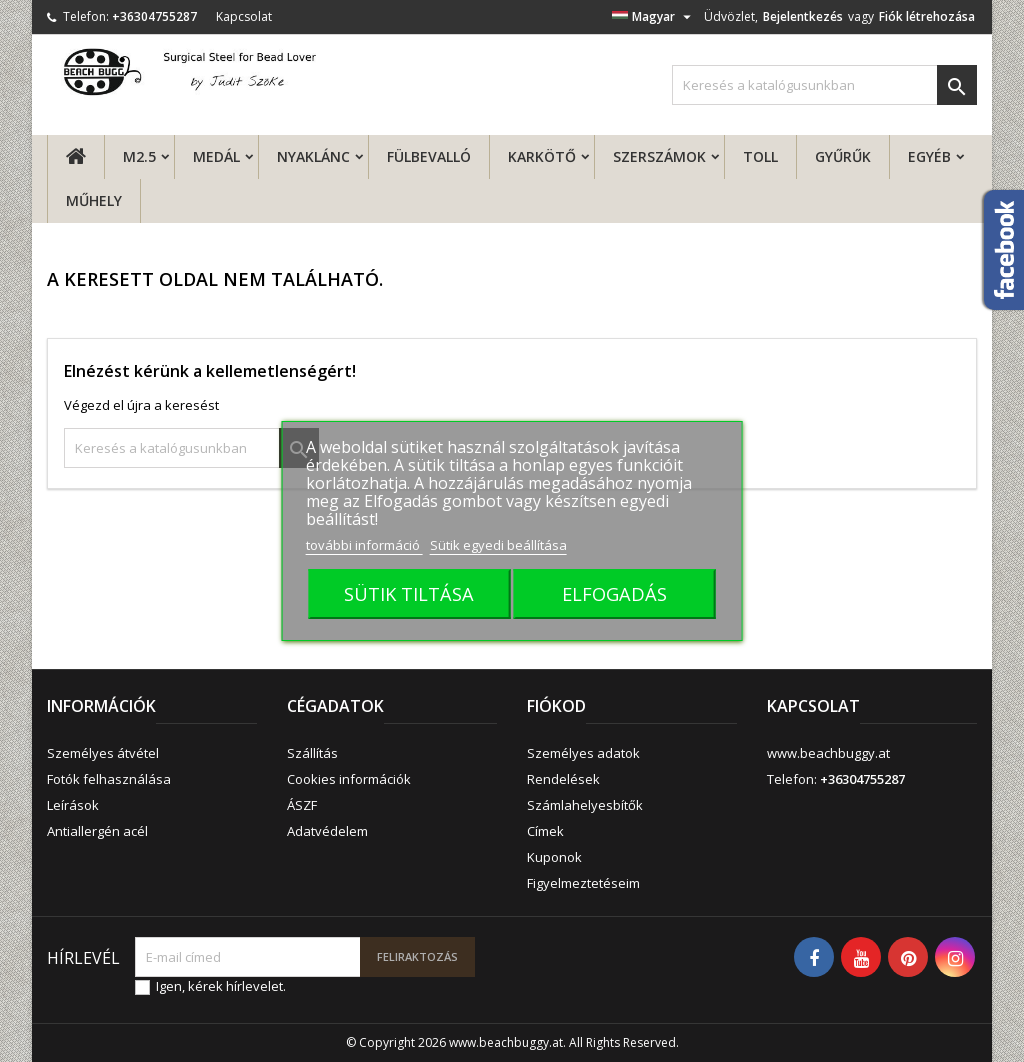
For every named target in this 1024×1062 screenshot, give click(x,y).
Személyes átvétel (103, 753)
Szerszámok (659, 156)
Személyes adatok (583, 753)
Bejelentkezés (803, 16)
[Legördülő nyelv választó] (654, 17)
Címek (545, 831)
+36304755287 (154, 16)
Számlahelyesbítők (585, 805)
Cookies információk (349, 779)
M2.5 (139, 156)
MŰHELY (94, 200)
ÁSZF (302, 805)
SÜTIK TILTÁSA (409, 593)
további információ (364, 545)
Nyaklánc (313, 156)
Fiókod (556, 706)
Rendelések (563, 779)
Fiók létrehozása (927, 16)
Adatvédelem (327, 831)
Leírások (73, 805)
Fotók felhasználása (109, 779)
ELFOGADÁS (614, 593)
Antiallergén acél (97, 831)
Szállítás (312, 753)
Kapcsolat (244, 16)
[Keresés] (824, 85)
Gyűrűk (843, 156)
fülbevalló (429, 156)
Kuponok (554, 857)
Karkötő (542, 156)
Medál (216, 156)
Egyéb (929, 156)
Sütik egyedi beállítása (498, 545)
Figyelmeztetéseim (583, 883)
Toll (760, 156)
